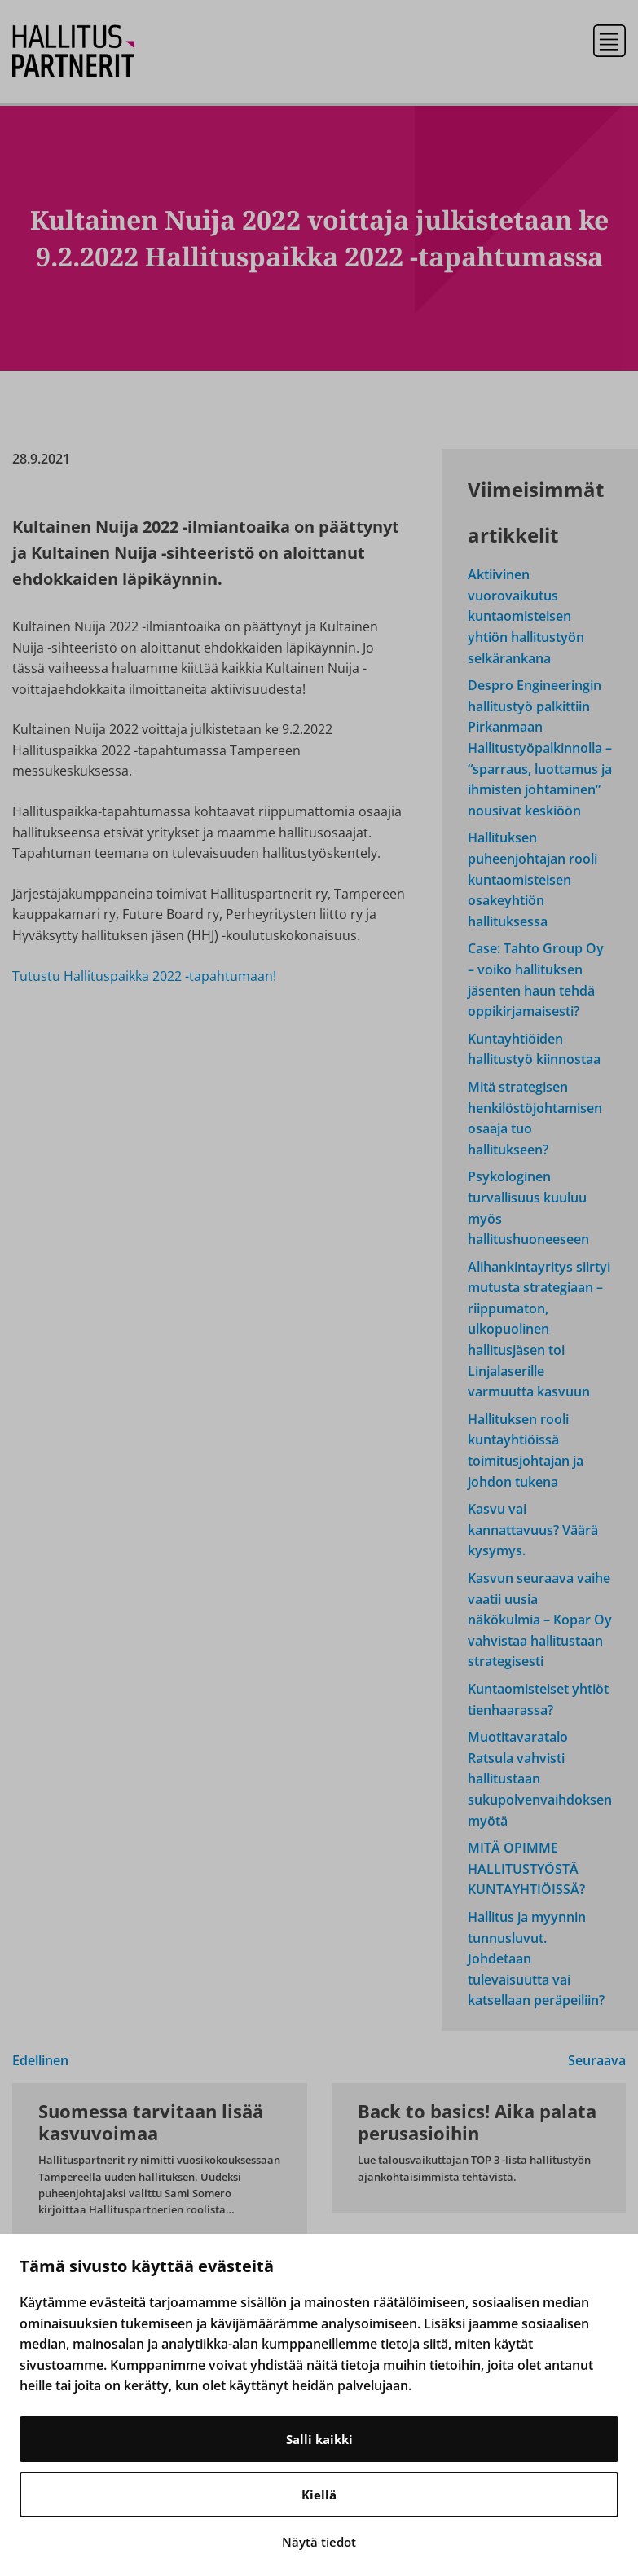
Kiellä (319, 2494)
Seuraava (597, 2060)
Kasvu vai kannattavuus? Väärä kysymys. (533, 1529)
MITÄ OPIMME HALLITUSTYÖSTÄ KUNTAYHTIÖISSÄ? (526, 1868)
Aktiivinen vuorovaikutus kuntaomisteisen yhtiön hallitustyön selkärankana (526, 615)
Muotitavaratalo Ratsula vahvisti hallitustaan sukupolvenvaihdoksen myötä (540, 1778)
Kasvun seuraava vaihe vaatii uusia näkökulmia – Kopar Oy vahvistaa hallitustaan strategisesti (540, 1619)
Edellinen (40, 2060)
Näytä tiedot (319, 2542)
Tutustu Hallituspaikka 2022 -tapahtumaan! (144, 976)
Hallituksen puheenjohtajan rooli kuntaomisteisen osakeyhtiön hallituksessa (532, 879)
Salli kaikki (319, 2439)
